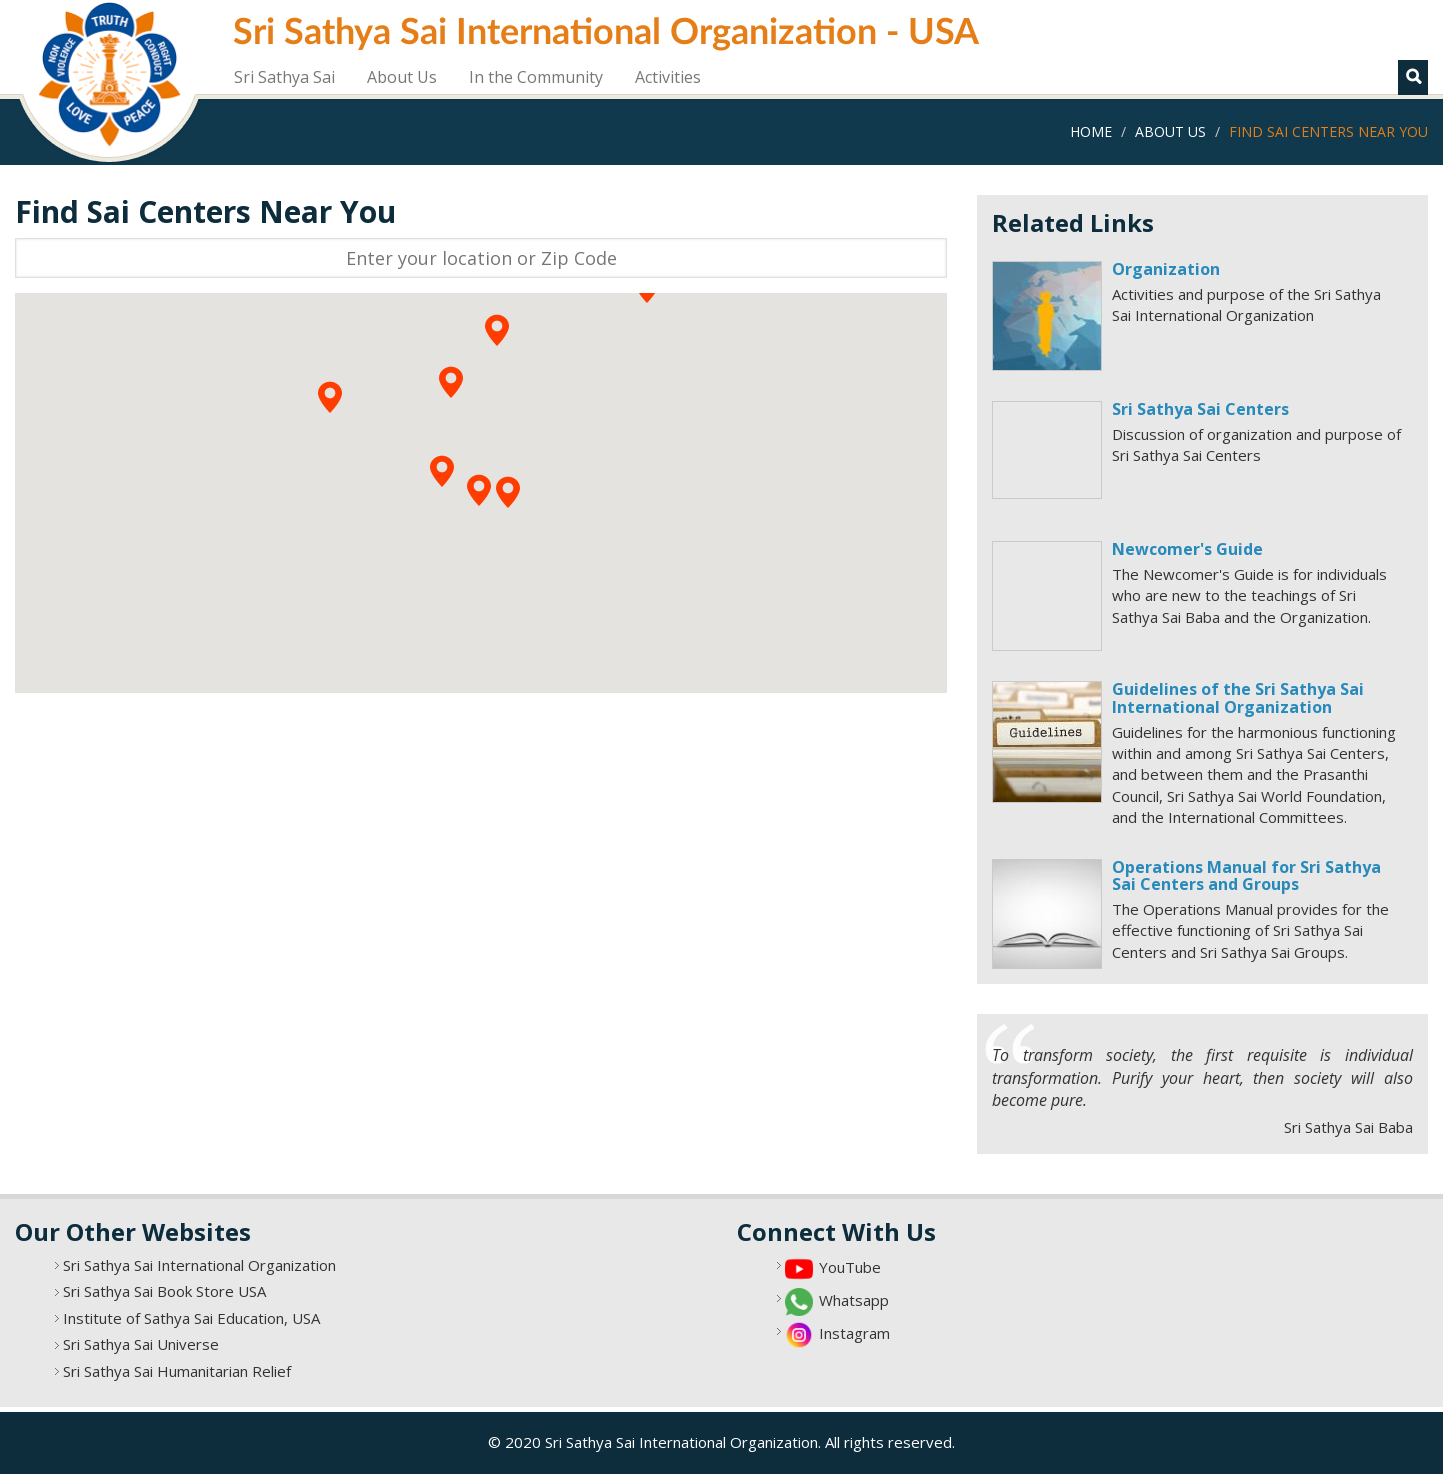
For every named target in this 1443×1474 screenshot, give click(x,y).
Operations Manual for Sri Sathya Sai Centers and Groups (1246, 876)
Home (1091, 131)
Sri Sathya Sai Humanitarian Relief (177, 1371)
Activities (668, 77)
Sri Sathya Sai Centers (1200, 409)
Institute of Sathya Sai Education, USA (191, 1318)
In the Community (536, 77)
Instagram (854, 1333)
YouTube (850, 1267)
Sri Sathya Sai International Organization (199, 1265)
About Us (402, 77)
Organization (1166, 269)
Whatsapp (854, 1300)
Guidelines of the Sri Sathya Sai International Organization (1238, 698)
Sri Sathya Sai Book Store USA (164, 1291)
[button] (479, 490)
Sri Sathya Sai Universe (141, 1344)
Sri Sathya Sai (284, 77)
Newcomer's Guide (1187, 549)
